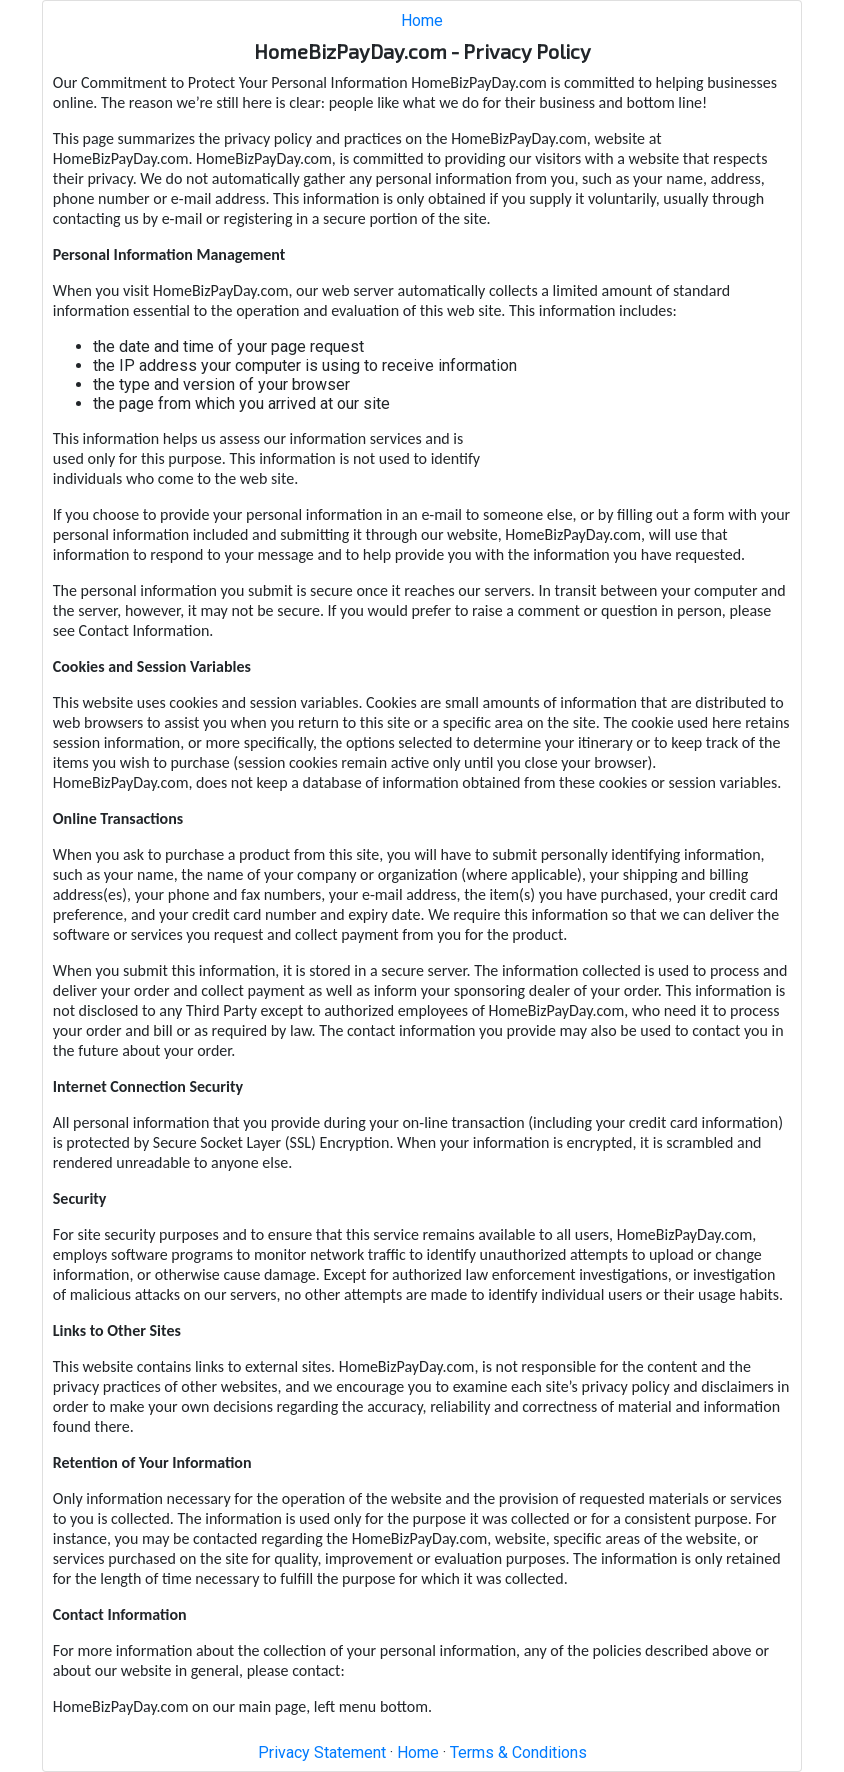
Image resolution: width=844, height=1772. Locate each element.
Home (422, 20)
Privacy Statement (322, 1752)
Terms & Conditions (518, 1752)
